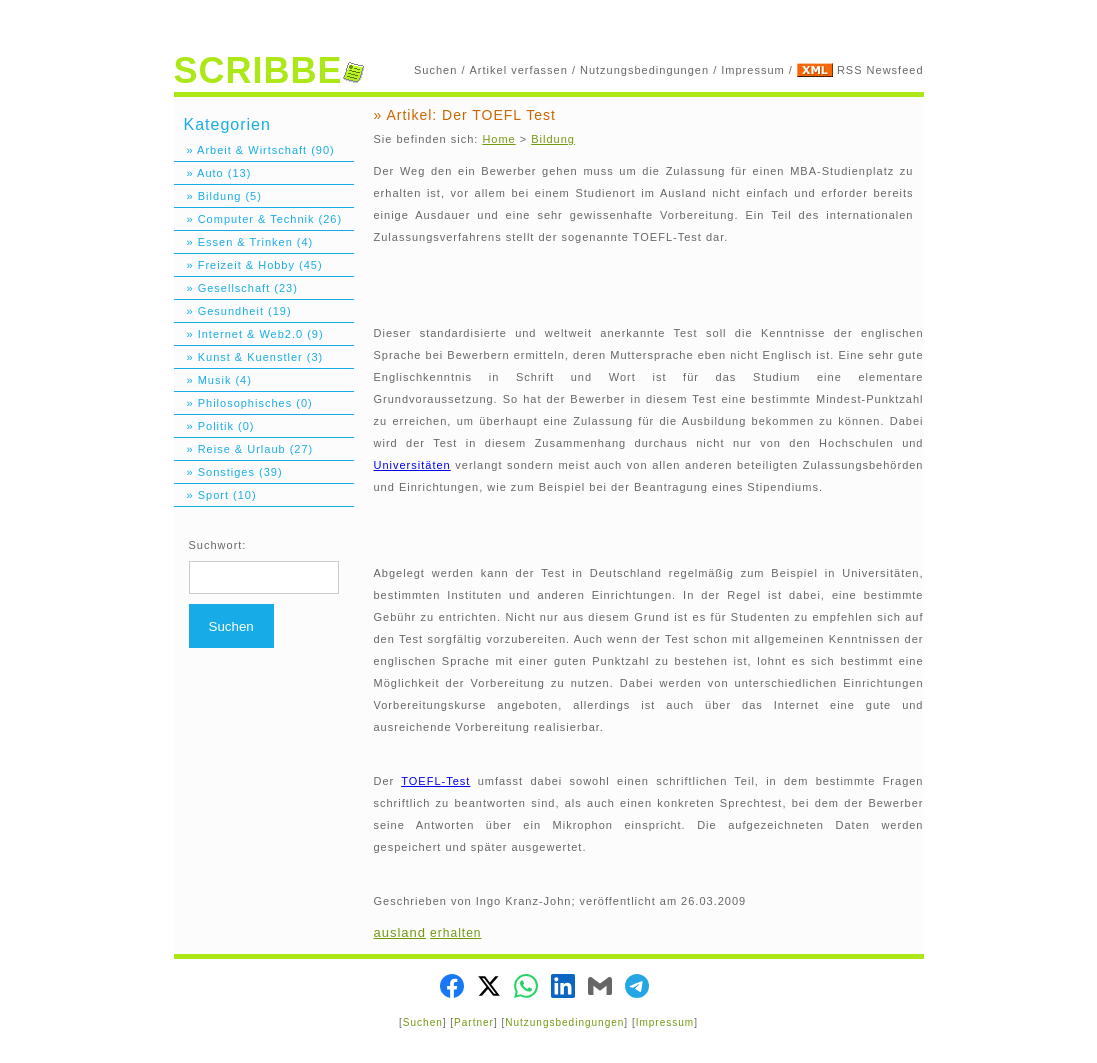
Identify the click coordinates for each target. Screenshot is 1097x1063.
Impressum (752, 70)
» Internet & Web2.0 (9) (249, 334)
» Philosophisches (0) (243, 403)
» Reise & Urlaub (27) (244, 449)
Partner (474, 1022)
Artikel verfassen (519, 70)
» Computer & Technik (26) (258, 219)
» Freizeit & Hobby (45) (248, 265)
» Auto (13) (213, 173)
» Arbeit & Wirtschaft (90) (254, 150)
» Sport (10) (215, 495)
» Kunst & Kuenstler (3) (249, 357)
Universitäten (412, 465)
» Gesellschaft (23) (236, 288)
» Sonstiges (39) (228, 472)
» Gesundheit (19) (233, 311)
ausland (400, 932)
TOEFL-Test (435, 781)
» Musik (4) (213, 380)
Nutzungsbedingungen (644, 70)
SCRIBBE (269, 70)
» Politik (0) (214, 426)
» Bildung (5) (218, 196)
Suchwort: (218, 545)
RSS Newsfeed (880, 70)
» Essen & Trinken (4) (244, 242)
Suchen (435, 70)
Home (498, 139)
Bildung (553, 139)
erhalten (455, 933)
